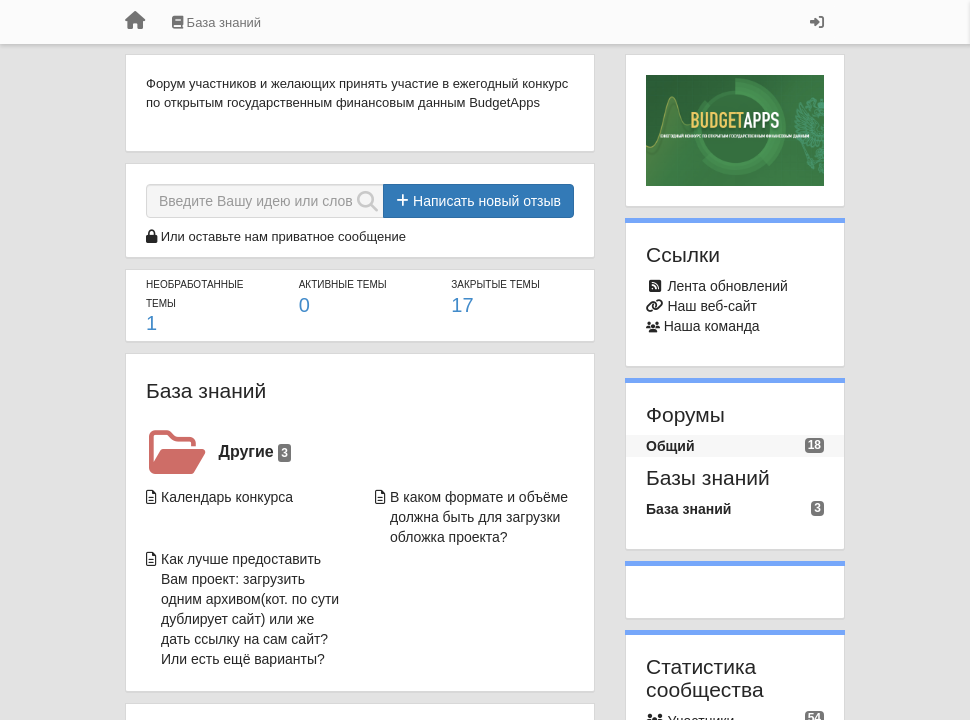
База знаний (206, 390)
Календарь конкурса (227, 497)
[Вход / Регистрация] (817, 22)
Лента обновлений (727, 286)
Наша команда (712, 326)
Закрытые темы (495, 284)
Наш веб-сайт (712, 306)
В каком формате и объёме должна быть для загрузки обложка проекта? (479, 517)
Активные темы (343, 284)
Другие (255, 452)
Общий (670, 446)
